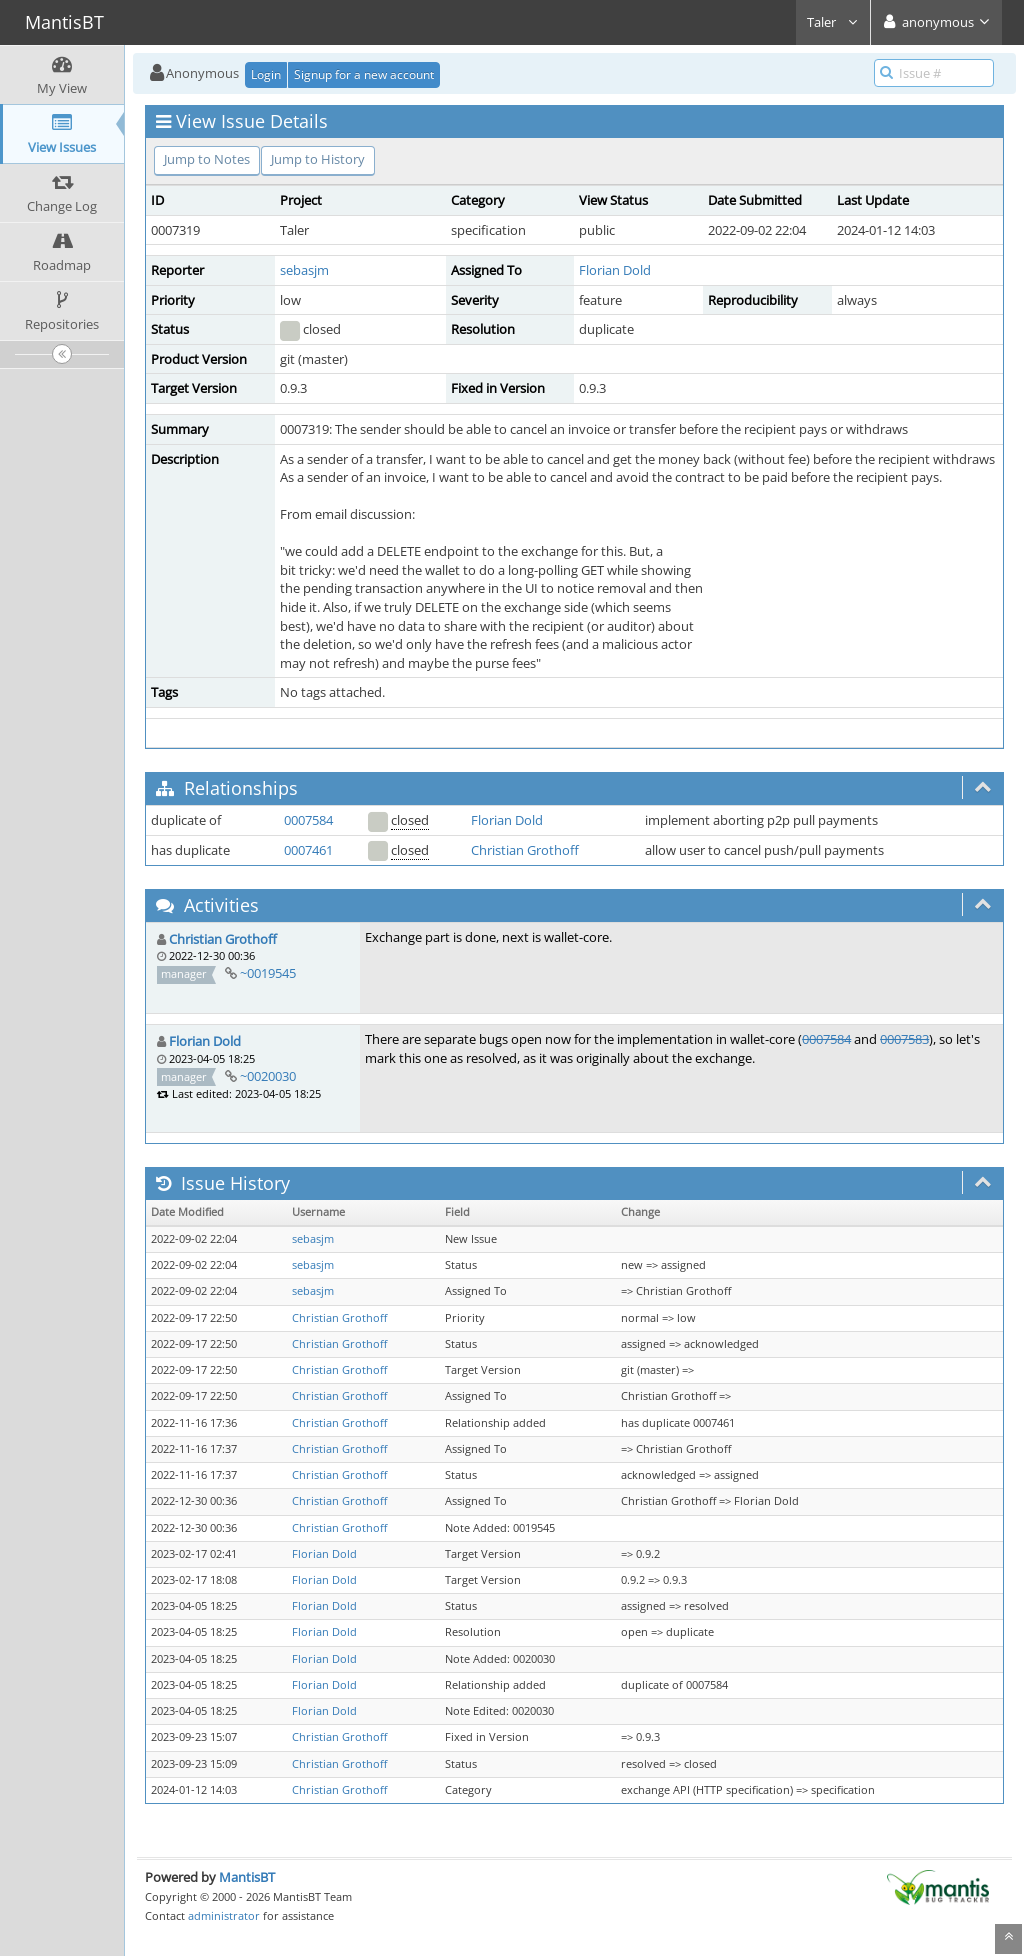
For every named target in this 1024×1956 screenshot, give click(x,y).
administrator (224, 1915)
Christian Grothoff (525, 850)
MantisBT (247, 1877)
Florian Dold (615, 270)
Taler (833, 22)
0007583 (904, 1039)
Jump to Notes (207, 159)
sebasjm (304, 270)
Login (266, 74)
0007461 (308, 850)
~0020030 (268, 1076)
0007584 (308, 820)
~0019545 (268, 973)
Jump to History (318, 159)
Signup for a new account (364, 74)
